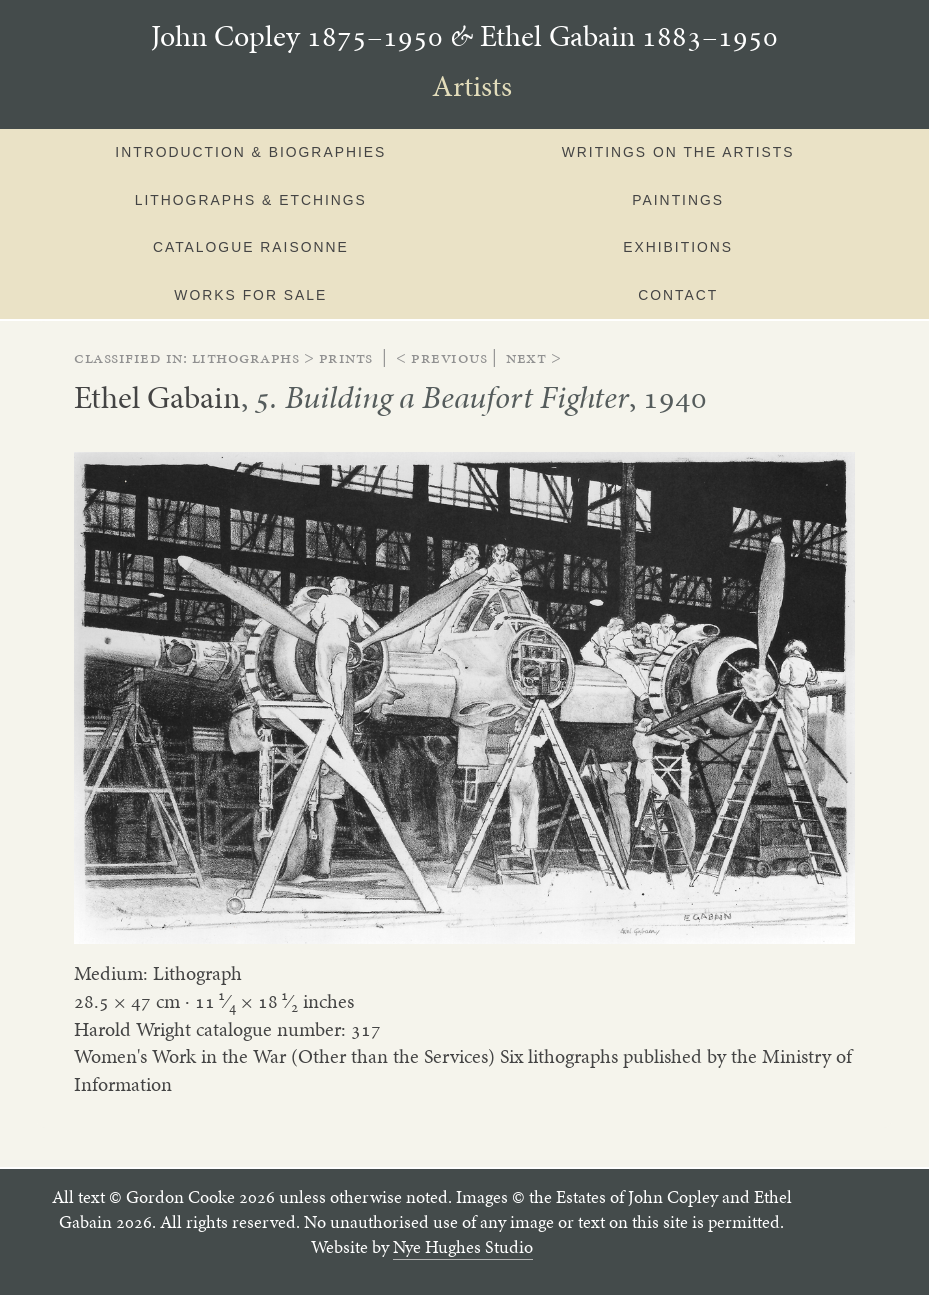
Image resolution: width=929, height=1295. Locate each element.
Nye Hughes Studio (463, 1247)
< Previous (441, 357)
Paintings (678, 200)
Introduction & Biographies (250, 152)
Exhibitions (678, 247)
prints (346, 357)
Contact (678, 295)
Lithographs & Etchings (251, 200)
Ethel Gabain (157, 397)
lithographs (246, 357)
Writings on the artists (678, 152)
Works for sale (250, 295)
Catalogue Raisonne (251, 247)
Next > (533, 357)
